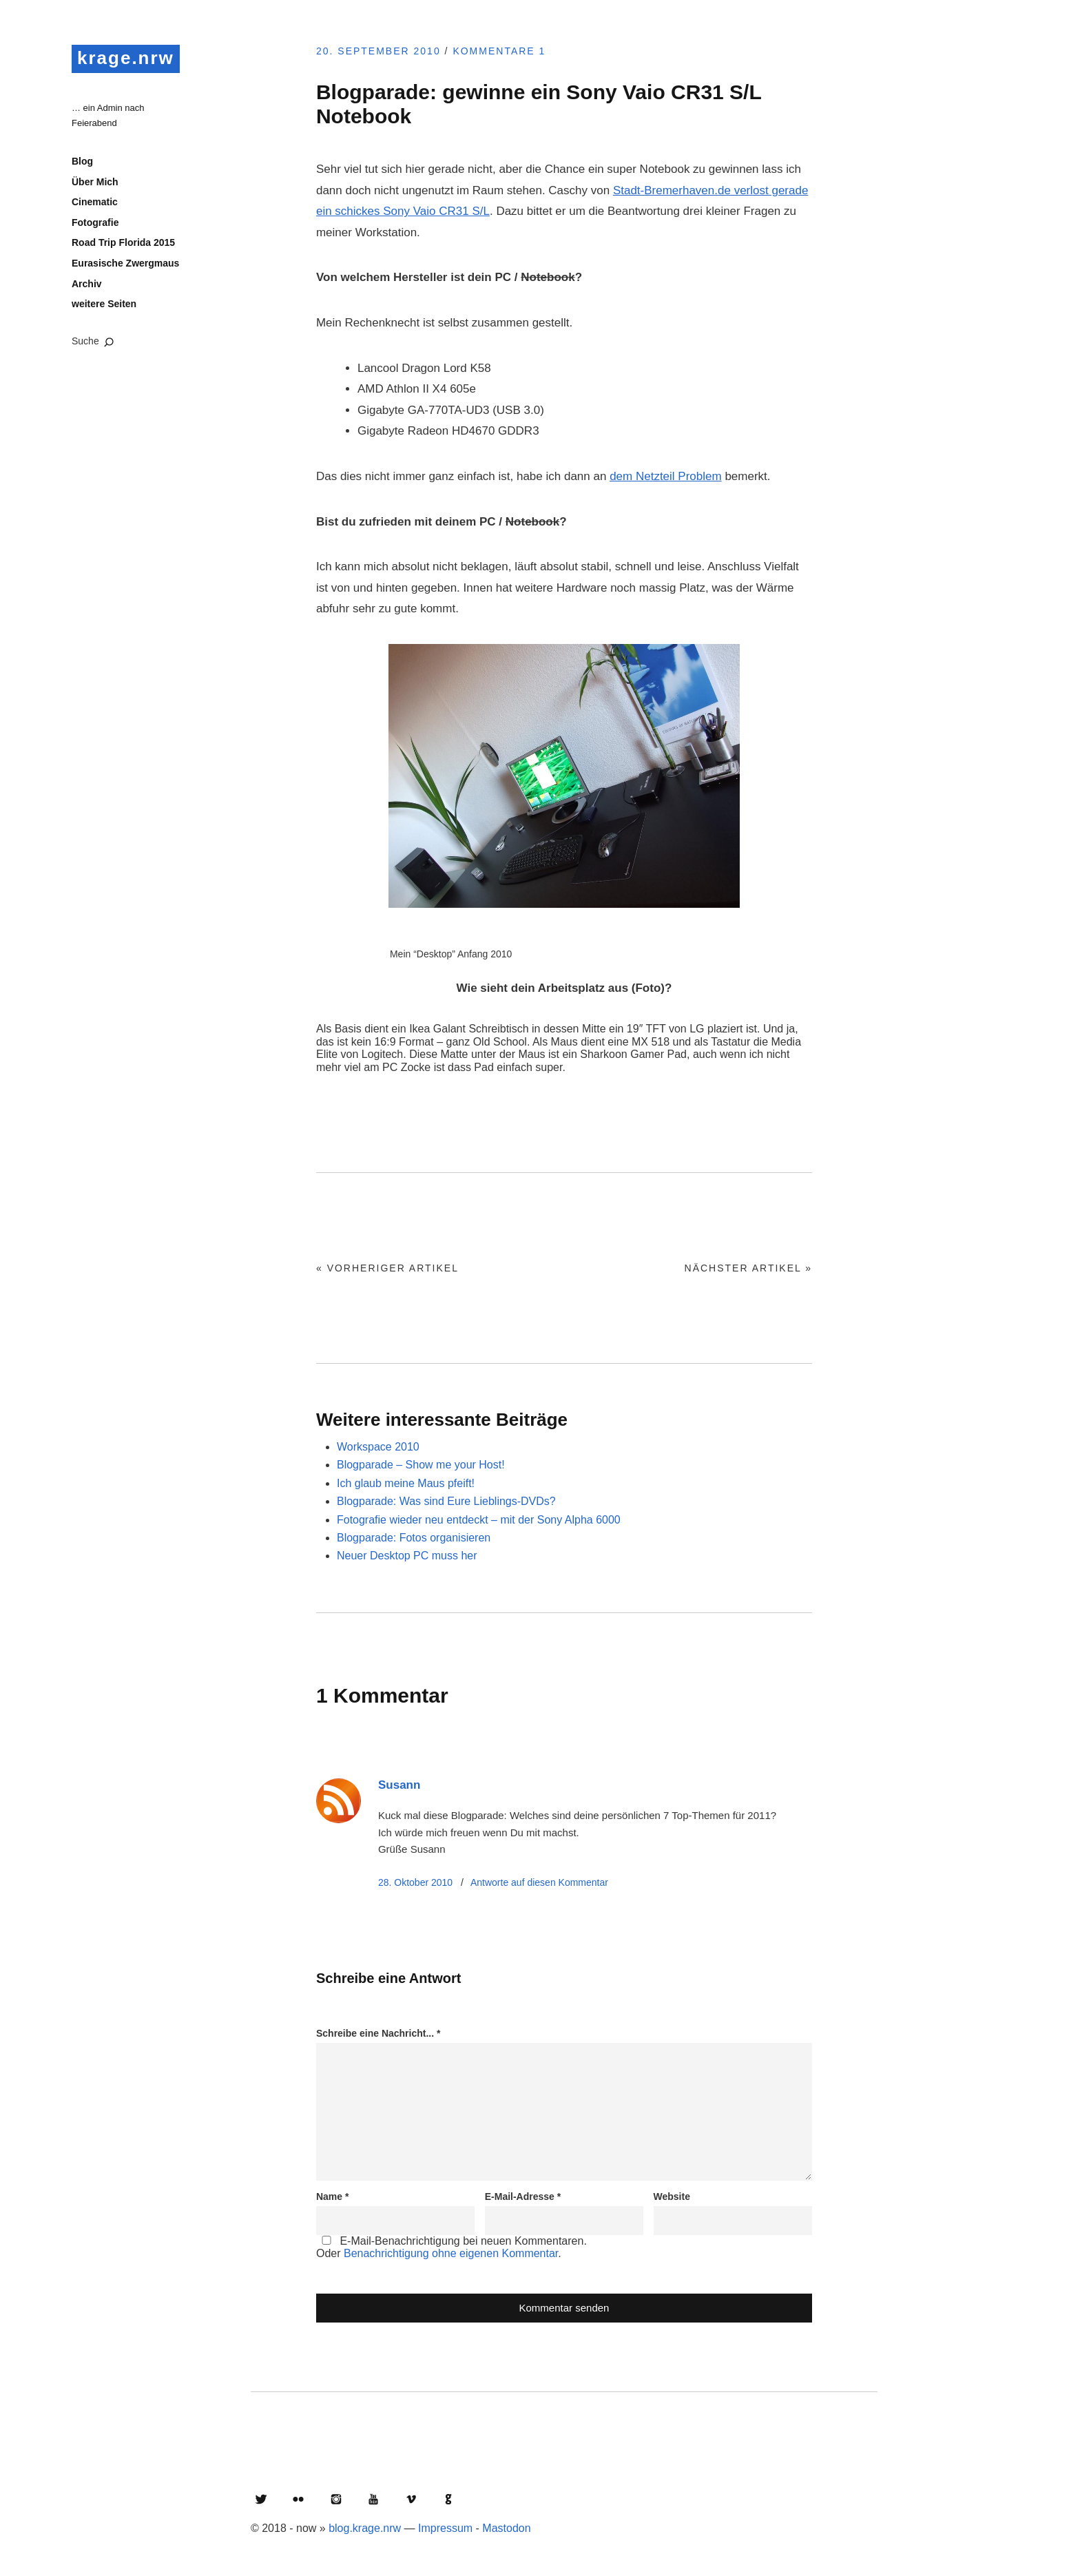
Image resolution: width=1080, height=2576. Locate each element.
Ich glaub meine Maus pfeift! (406, 1483)
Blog (82, 161)
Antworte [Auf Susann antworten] (539, 1882)
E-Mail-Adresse (523, 2196)
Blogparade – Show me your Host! (421, 1465)
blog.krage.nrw (365, 2528)
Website (672, 2196)
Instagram (336, 2499)
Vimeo (411, 2499)
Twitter (261, 2499)
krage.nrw (125, 58)
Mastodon (506, 2528)
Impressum (445, 2528)
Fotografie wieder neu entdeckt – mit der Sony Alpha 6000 (479, 1520)
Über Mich (95, 181)
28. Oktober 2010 (415, 1882)
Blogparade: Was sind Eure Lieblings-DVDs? (446, 1501)
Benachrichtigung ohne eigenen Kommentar (451, 2253)
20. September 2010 (378, 50)
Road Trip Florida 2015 (123, 242)
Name (332, 2196)
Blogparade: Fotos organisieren (413, 1538)
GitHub (448, 2499)
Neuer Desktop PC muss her (407, 1555)
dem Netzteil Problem (666, 476)
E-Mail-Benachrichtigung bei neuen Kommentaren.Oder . (451, 2247)
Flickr (298, 2499)
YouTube (373, 2499)
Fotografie (95, 222)
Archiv (87, 283)
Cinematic (95, 201)
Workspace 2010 (378, 1447)
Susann (399, 1784)
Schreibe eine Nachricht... (378, 2033)
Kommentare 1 (499, 50)
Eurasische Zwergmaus (125, 263)
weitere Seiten (104, 303)
